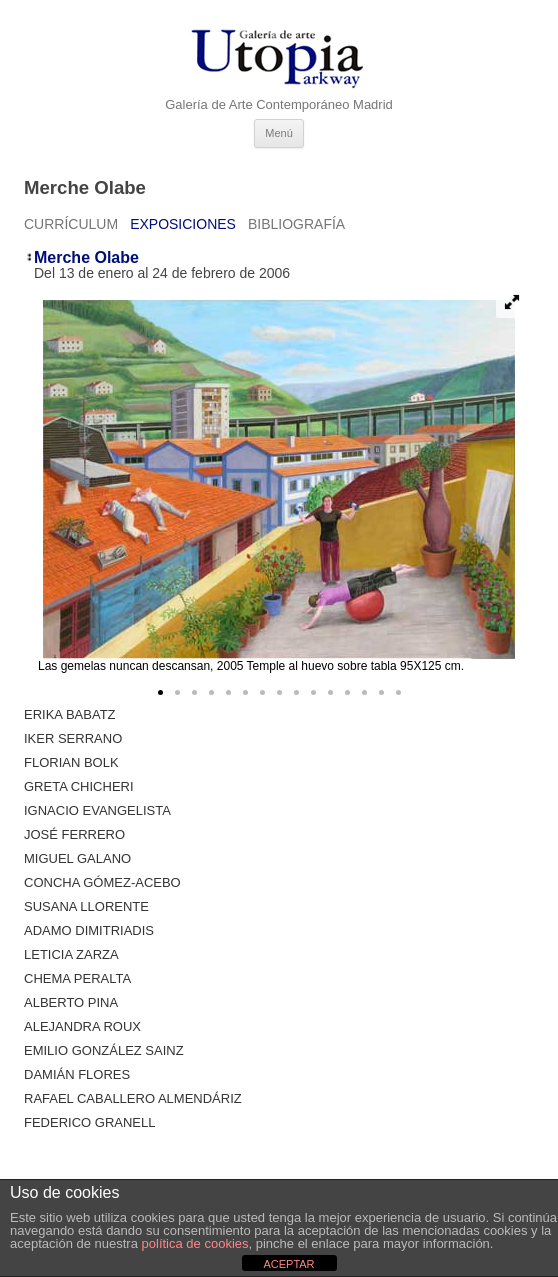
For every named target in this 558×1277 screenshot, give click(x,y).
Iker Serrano (73, 738)
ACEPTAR (288, 1264)
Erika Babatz (70, 714)
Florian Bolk (71, 762)
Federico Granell (89, 1122)
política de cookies (195, 1243)
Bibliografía (296, 224)
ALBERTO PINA (71, 1002)
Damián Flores (77, 1074)
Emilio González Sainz (104, 1050)
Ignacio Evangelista (97, 810)
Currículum (71, 224)
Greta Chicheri (79, 786)
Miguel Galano (77, 858)
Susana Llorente (86, 906)
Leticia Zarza (71, 954)
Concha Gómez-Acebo (102, 882)
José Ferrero (74, 834)
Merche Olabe (86, 257)
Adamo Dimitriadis (89, 930)
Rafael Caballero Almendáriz (133, 1098)
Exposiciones (183, 224)
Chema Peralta (77, 978)
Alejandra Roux (82, 1026)
